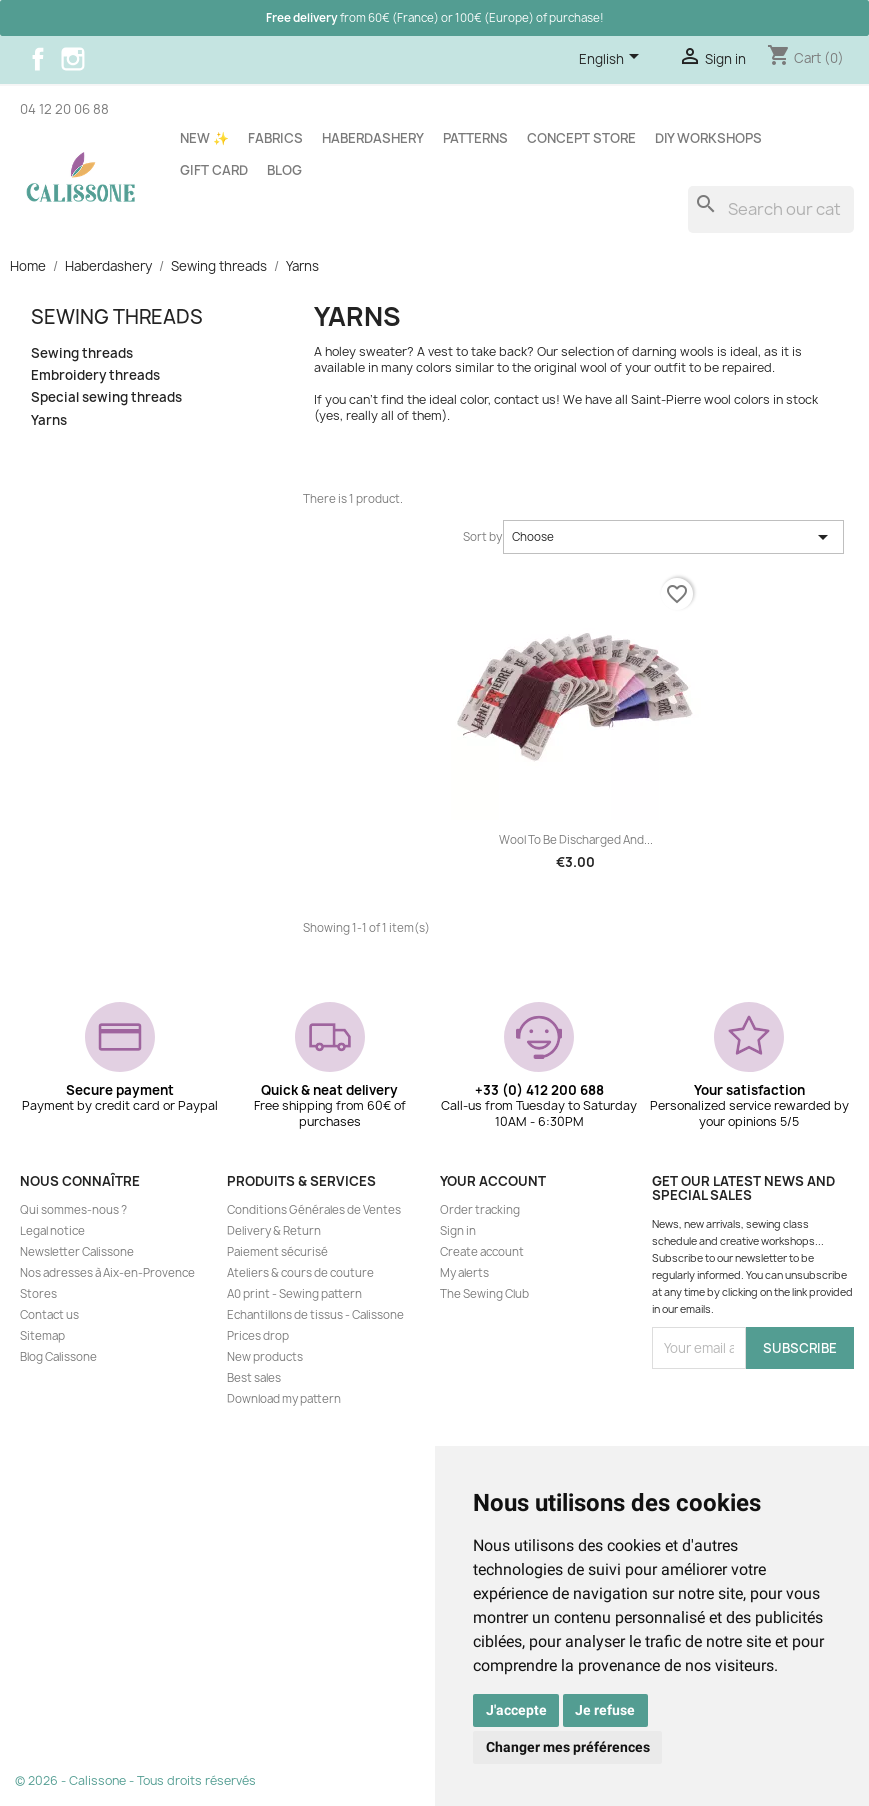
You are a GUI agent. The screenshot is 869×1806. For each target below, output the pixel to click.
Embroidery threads (95, 375)
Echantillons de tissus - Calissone (315, 1315)
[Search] (771, 209)
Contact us (49, 1315)
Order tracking (480, 1210)
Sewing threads (117, 317)
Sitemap (42, 1336)
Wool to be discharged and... (576, 840)
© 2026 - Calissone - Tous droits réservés (135, 1780)
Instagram (73, 59)
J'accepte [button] (516, 1710)
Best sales (254, 1378)
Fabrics (275, 138)
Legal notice (52, 1231)
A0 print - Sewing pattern (294, 1294)
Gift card (214, 170)
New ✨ (204, 138)
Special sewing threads (106, 397)
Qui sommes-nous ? (73, 1210)
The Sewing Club (484, 1294)
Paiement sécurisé (277, 1252)
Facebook (38, 59)
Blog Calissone (58, 1357)
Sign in (458, 1231)
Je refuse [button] (605, 1710)
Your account (493, 1181)
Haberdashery (373, 138)
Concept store (581, 138)
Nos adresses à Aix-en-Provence (107, 1273)
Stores (38, 1294)
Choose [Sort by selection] (673, 537)
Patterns (475, 138)
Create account (482, 1252)
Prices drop (258, 1336)
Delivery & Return (274, 1231)
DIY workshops (708, 138)
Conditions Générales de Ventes (314, 1210)
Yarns (49, 420)
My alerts (464, 1273)
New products (265, 1357)
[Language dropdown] (612, 60)
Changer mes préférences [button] (568, 1747)
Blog (284, 170)
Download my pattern (284, 1399)
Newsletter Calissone (77, 1252)
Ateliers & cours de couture (300, 1273)
